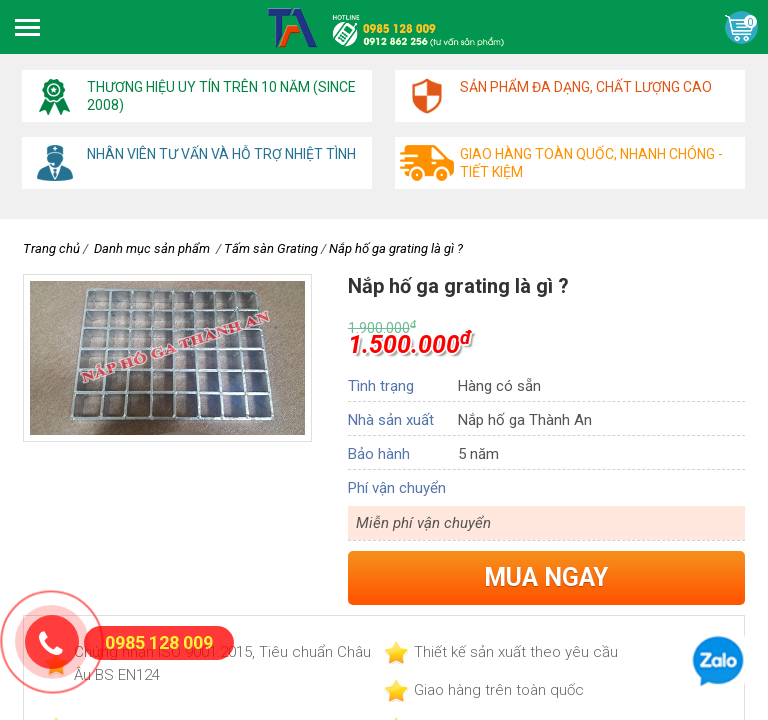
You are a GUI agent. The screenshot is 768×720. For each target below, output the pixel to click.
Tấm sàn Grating (271, 248)
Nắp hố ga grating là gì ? (396, 248)
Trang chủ (51, 248)
